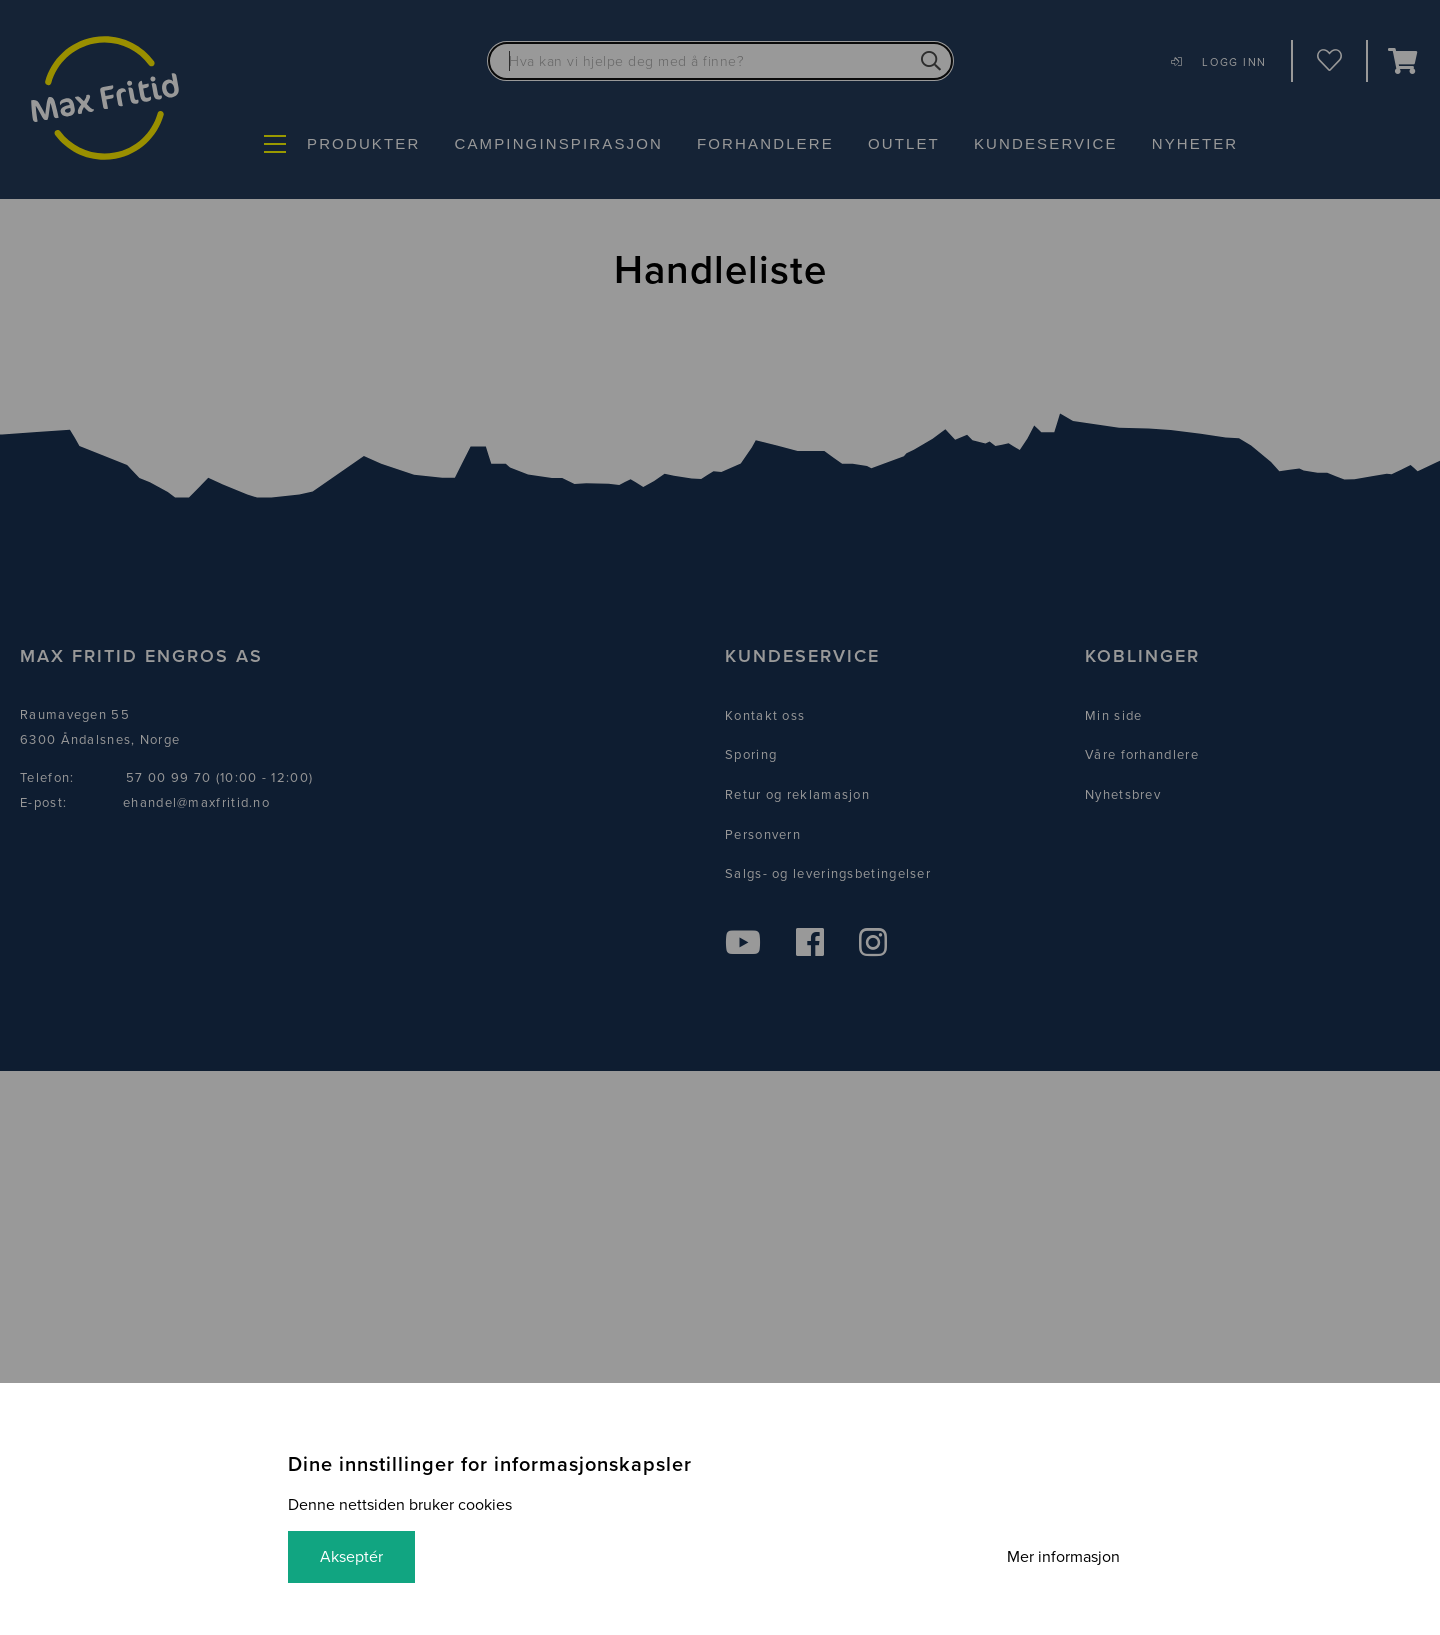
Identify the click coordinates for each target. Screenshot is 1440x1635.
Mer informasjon (1063, 1557)
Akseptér (351, 1557)
